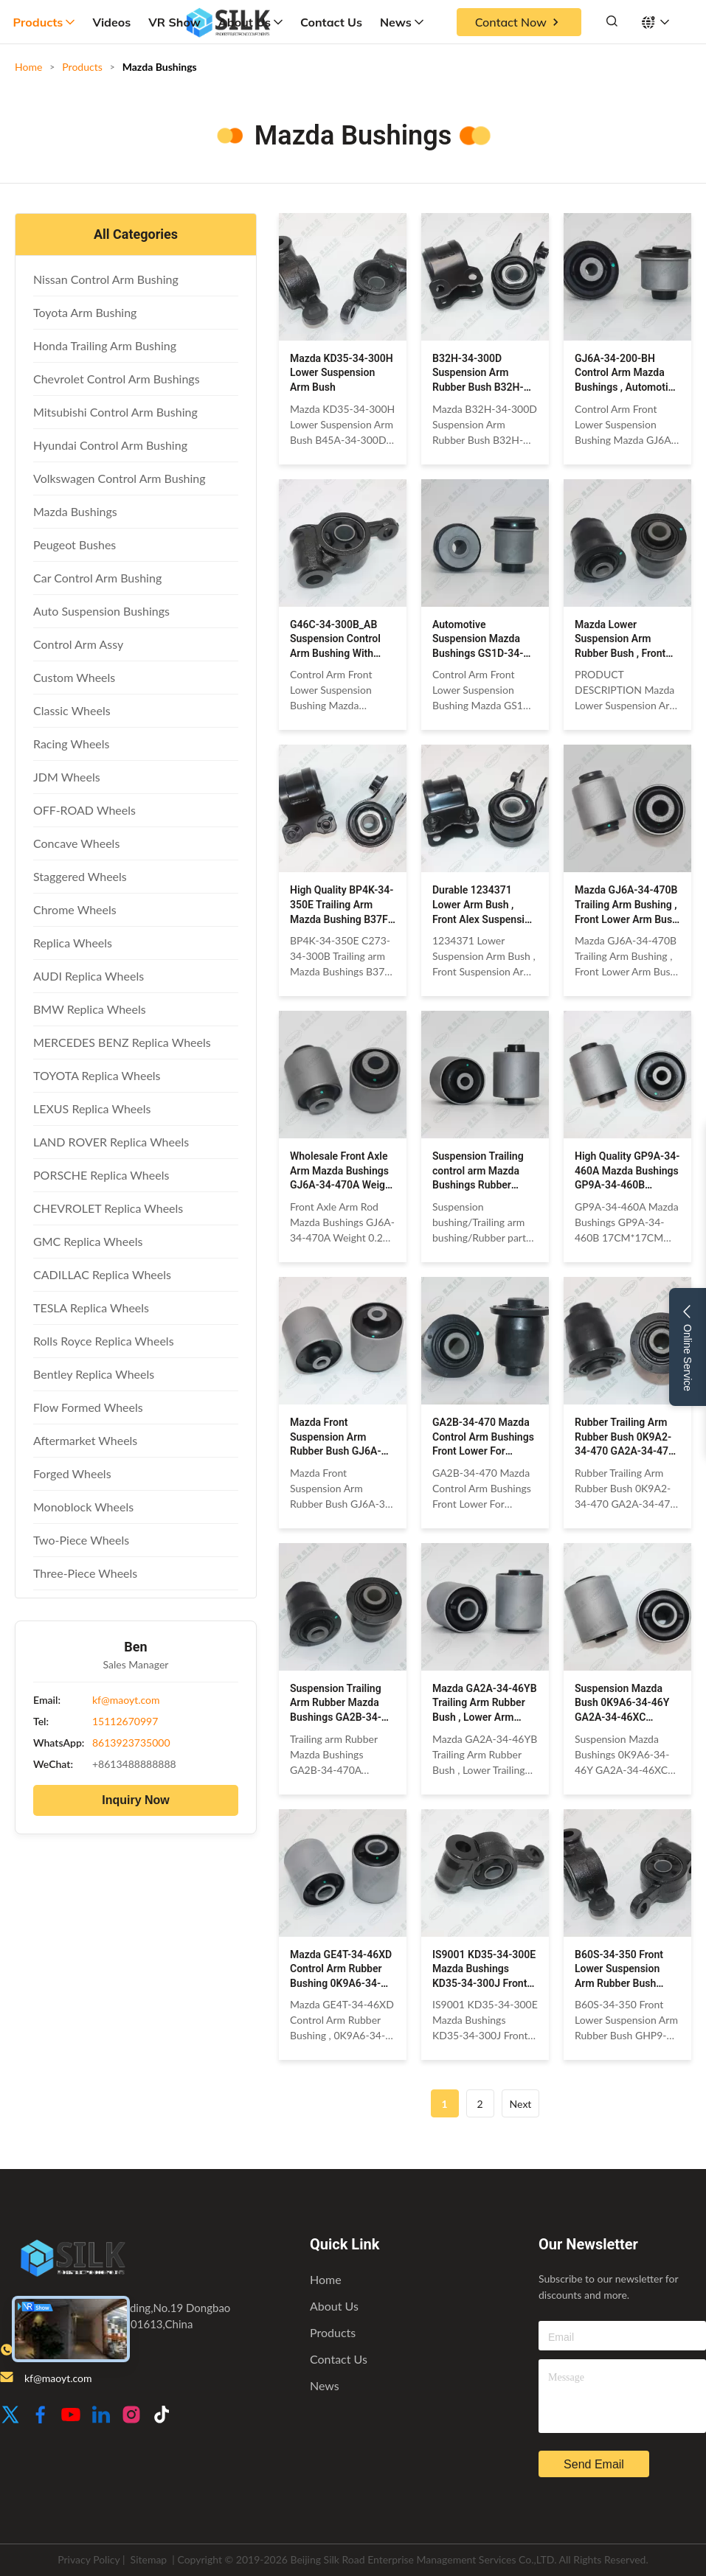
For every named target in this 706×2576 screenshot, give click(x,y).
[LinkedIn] (101, 2415)
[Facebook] (40, 2415)
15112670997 (125, 1721)
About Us (250, 22)
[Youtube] (70, 2415)
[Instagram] (131, 2415)
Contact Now (519, 22)
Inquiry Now (136, 1800)
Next (521, 2104)
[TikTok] (161, 2415)
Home (28, 66)
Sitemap (149, 2559)
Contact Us (331, 22)
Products (44, 22)
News (401, 22)
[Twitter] (10, 2415)
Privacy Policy (89, 2559)
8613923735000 (131, 1742)
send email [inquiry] (594, 2464)
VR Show (174, 22)
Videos (111, 22)
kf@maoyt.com (125, 1699)
